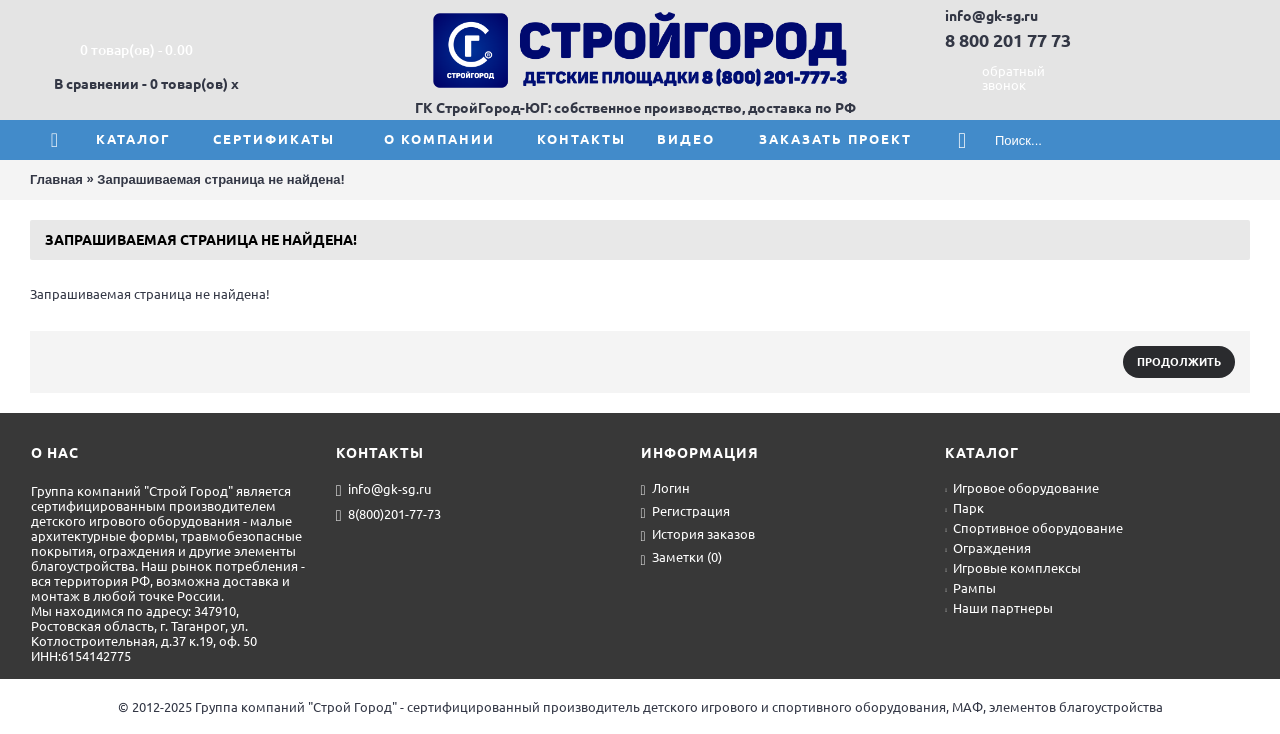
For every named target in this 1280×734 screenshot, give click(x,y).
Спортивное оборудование (1034, 528)
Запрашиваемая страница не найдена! (220, 179)
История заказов (698, 535)
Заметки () (681, 558)
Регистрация (685, 512)
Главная (56, 179)
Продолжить (1179, 362)
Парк (964, 508)
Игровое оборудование (1022, 488)
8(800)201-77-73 (388, 515)
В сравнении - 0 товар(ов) (141, 84)
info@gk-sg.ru (383, 490)
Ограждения (988, 548)
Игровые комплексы (1013, 568)
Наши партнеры (999, 608)
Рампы (970, 588)
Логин (665, 489)
